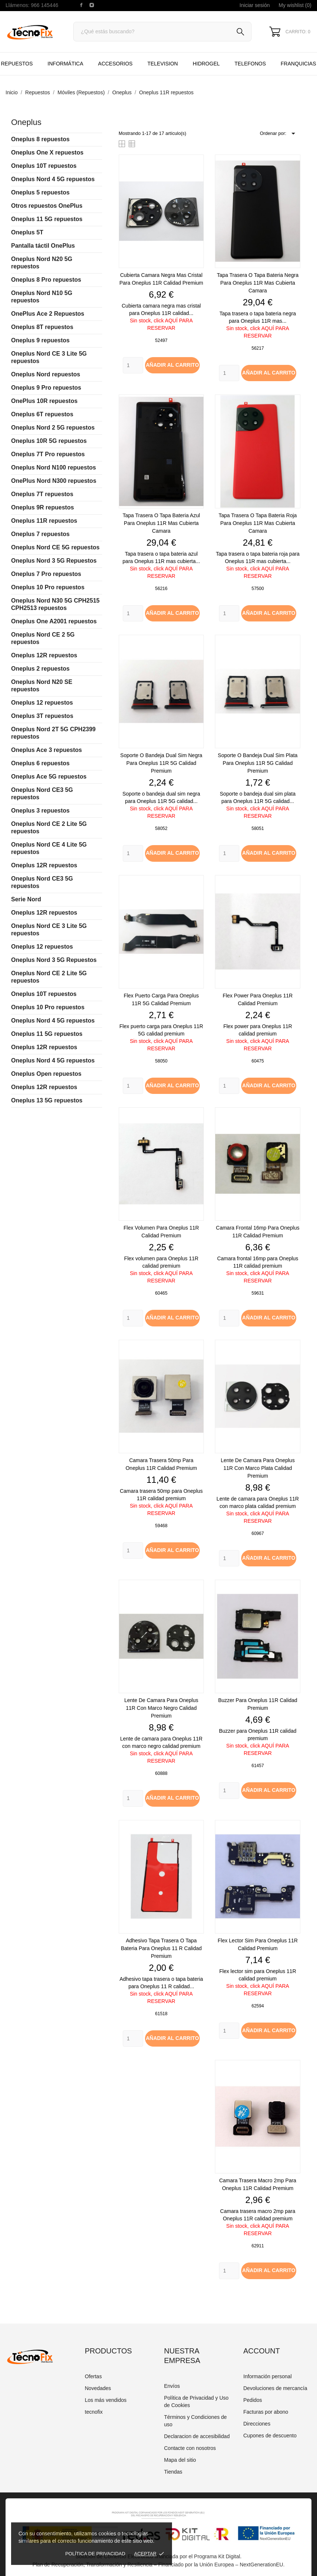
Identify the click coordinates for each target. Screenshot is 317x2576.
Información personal (267, 2376)
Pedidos (252, 2400)
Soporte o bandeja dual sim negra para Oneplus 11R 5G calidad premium (161, 763)
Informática (65, 64)
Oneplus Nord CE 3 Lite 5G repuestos (49, 357)
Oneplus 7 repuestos (40, 534)
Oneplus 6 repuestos (40, 763)
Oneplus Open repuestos (46, 1074)
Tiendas (173, 2472)
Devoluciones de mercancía (275, 2388)
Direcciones (256, 2424)
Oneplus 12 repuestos (42, 702)
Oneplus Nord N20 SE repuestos (41, 685)
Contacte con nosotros (190, 2448)
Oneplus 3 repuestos (40, 810)
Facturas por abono (265, 2412)
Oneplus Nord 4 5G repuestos (53, 179)
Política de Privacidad (95, 2553)
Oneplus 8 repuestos (40, 139)
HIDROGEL (206, 64)
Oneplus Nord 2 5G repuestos (53, 427)
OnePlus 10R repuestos (44, 401)
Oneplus (26, 122)
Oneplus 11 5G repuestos (46, 219)
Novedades (98, 2388)
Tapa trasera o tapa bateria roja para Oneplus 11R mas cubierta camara (258, 523)
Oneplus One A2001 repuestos (54, 621)
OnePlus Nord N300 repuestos (53, 481)
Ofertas (93, 2376)
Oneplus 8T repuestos (42, 327)
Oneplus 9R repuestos (42, 507)
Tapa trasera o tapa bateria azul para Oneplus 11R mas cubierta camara (161, 523)
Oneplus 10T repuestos (44, 166)
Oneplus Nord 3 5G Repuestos (54, 560)
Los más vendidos (106, 2400)
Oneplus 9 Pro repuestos (46, 387)
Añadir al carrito (172, 365)
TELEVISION (162, 64)
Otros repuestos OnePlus (46, 206)
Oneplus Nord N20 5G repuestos (41, 263)
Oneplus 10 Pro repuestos (47, 587)
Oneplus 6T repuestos (42, 414)
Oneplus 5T (27, 232)
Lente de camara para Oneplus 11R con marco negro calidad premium (161, 1708)
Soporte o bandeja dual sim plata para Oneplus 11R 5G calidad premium (258, 763)
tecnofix (93, 2412)
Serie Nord (26, 899)
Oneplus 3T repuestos (42, 716)
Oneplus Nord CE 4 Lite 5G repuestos (49, 848)
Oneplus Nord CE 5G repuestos (55, 547)
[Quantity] (133, 365)
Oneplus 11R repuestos (44, 521)
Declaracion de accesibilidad (197, 2436)
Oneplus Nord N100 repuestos (53, 467)
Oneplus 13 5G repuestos (46, 1100)
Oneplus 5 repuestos (40, 192)
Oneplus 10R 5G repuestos (49, 441)
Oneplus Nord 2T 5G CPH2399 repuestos (53, 733)
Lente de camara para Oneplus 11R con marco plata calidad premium (258, 1468)
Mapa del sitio (180, 2460)
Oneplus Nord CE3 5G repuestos (42, 793)
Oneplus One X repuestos (47, 152)
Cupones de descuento (270, 2435)
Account (261, 2351)
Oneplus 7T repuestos (42, 494)
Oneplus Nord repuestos (45, 374)
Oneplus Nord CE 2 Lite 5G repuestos (49, 827)
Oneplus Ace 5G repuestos (49, 776)
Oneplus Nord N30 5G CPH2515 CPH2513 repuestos (55, 604)
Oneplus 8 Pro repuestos (46, 280)
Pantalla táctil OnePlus (43, 246)
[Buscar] (162, 31)
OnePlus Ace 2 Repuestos (47, 314)
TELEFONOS (249, 60)
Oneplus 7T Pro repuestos (48, 454)
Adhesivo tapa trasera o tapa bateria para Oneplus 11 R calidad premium (161, 1948)
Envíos (172, 2386)
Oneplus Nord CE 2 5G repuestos (43, 638)
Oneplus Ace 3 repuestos (46, 750)
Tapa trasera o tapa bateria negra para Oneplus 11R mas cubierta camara (258, 283)
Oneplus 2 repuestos (40, 668)
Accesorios (115, 64)
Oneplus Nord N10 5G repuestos (41, 297)
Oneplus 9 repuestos (40, 340)
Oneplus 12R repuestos (44, 655)
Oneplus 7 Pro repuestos (46, 574)
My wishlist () (295, 5)
